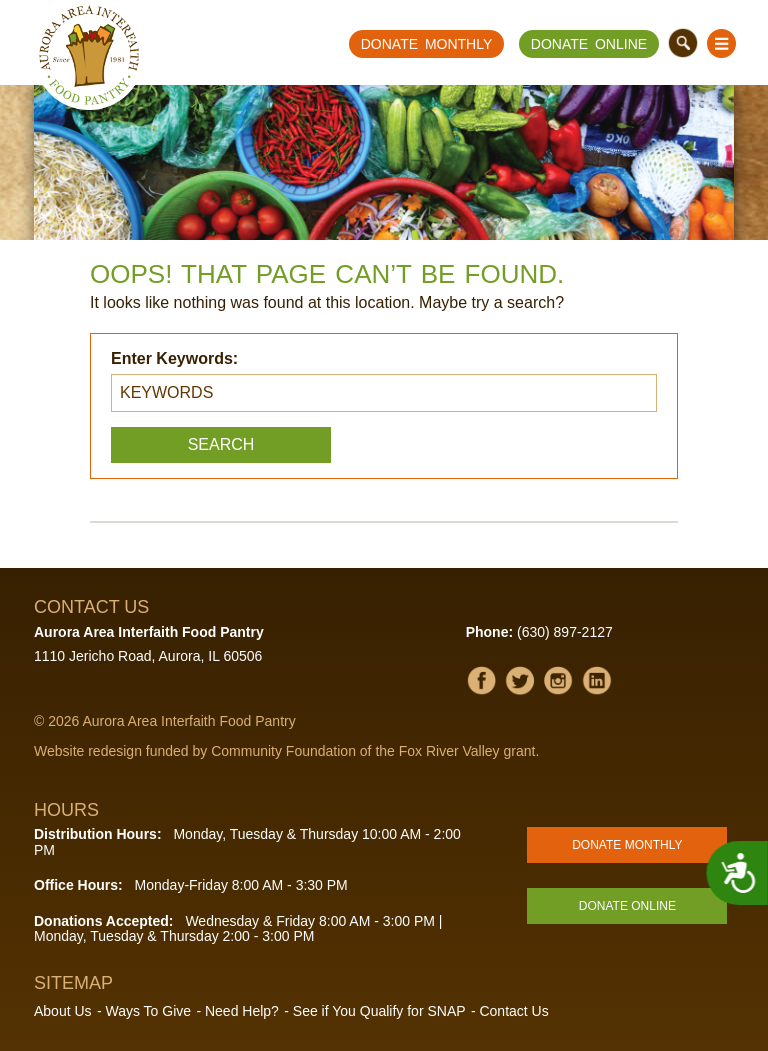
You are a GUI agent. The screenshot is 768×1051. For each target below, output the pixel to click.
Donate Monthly (427, 44)
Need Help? (242, 1011)
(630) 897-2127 (565, 632)
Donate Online (589, 44)
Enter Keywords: (174, 358)
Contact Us (513, 1011)
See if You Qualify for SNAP (379, 1011)
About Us (63, 1011)
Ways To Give (148, 1011)
